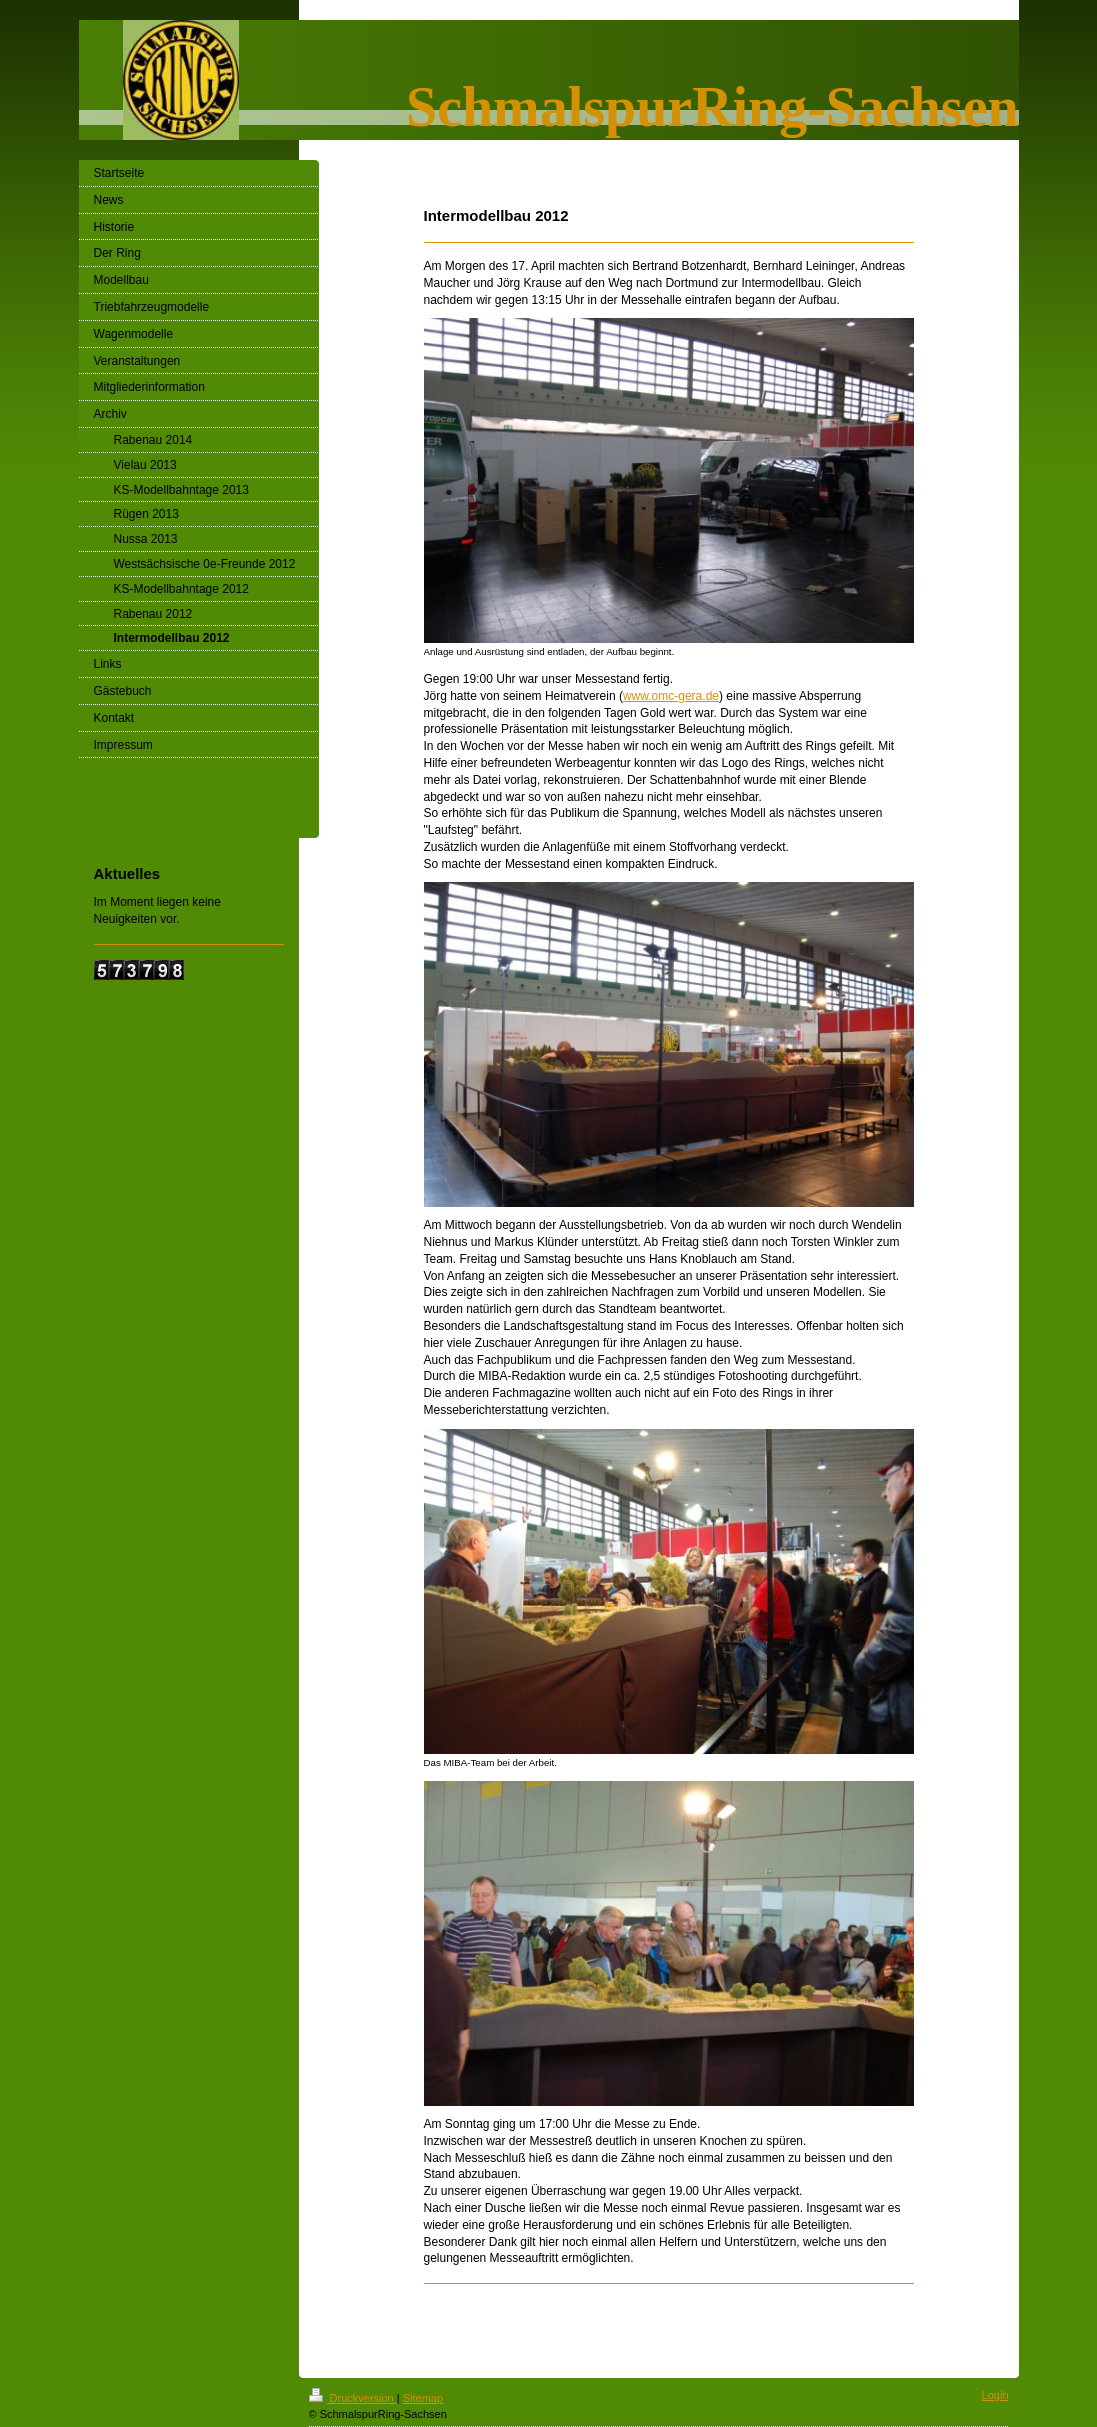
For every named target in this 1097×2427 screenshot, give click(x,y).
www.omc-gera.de (671, 696)
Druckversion (353, 2398)
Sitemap (423, 2398)
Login (995, 2395)
